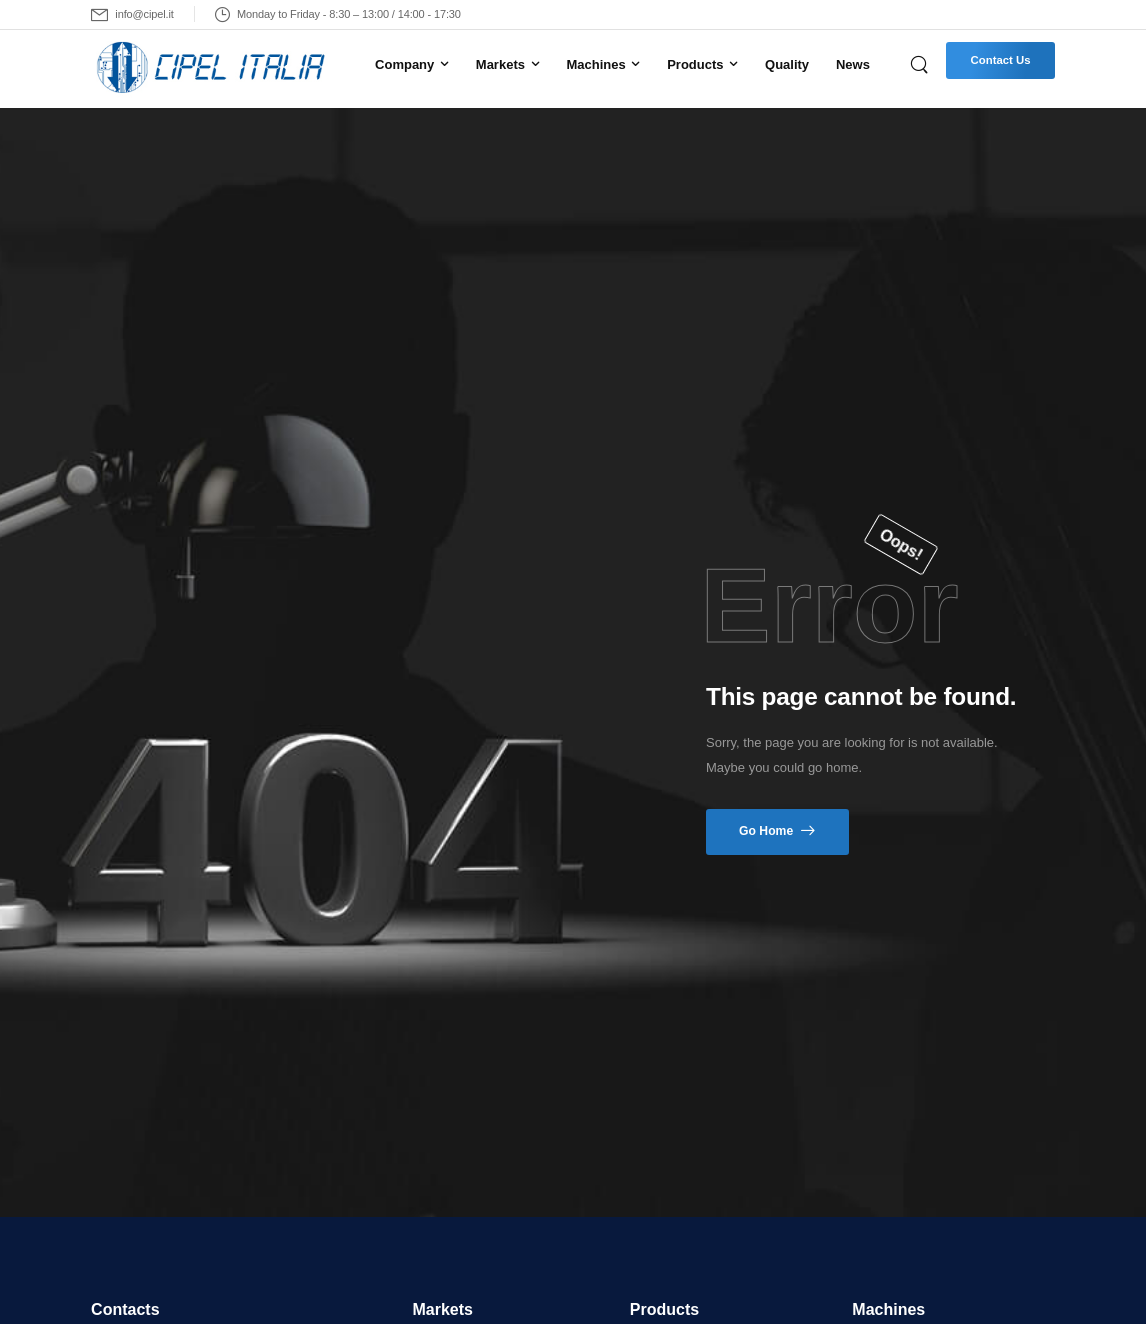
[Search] (921, 63)
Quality (787, 64)
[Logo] (213, 68)
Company (404, 64)
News (853, 64)
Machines (595, 64)
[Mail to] (132, 14)
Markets (500, 64)
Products (695, 64)
